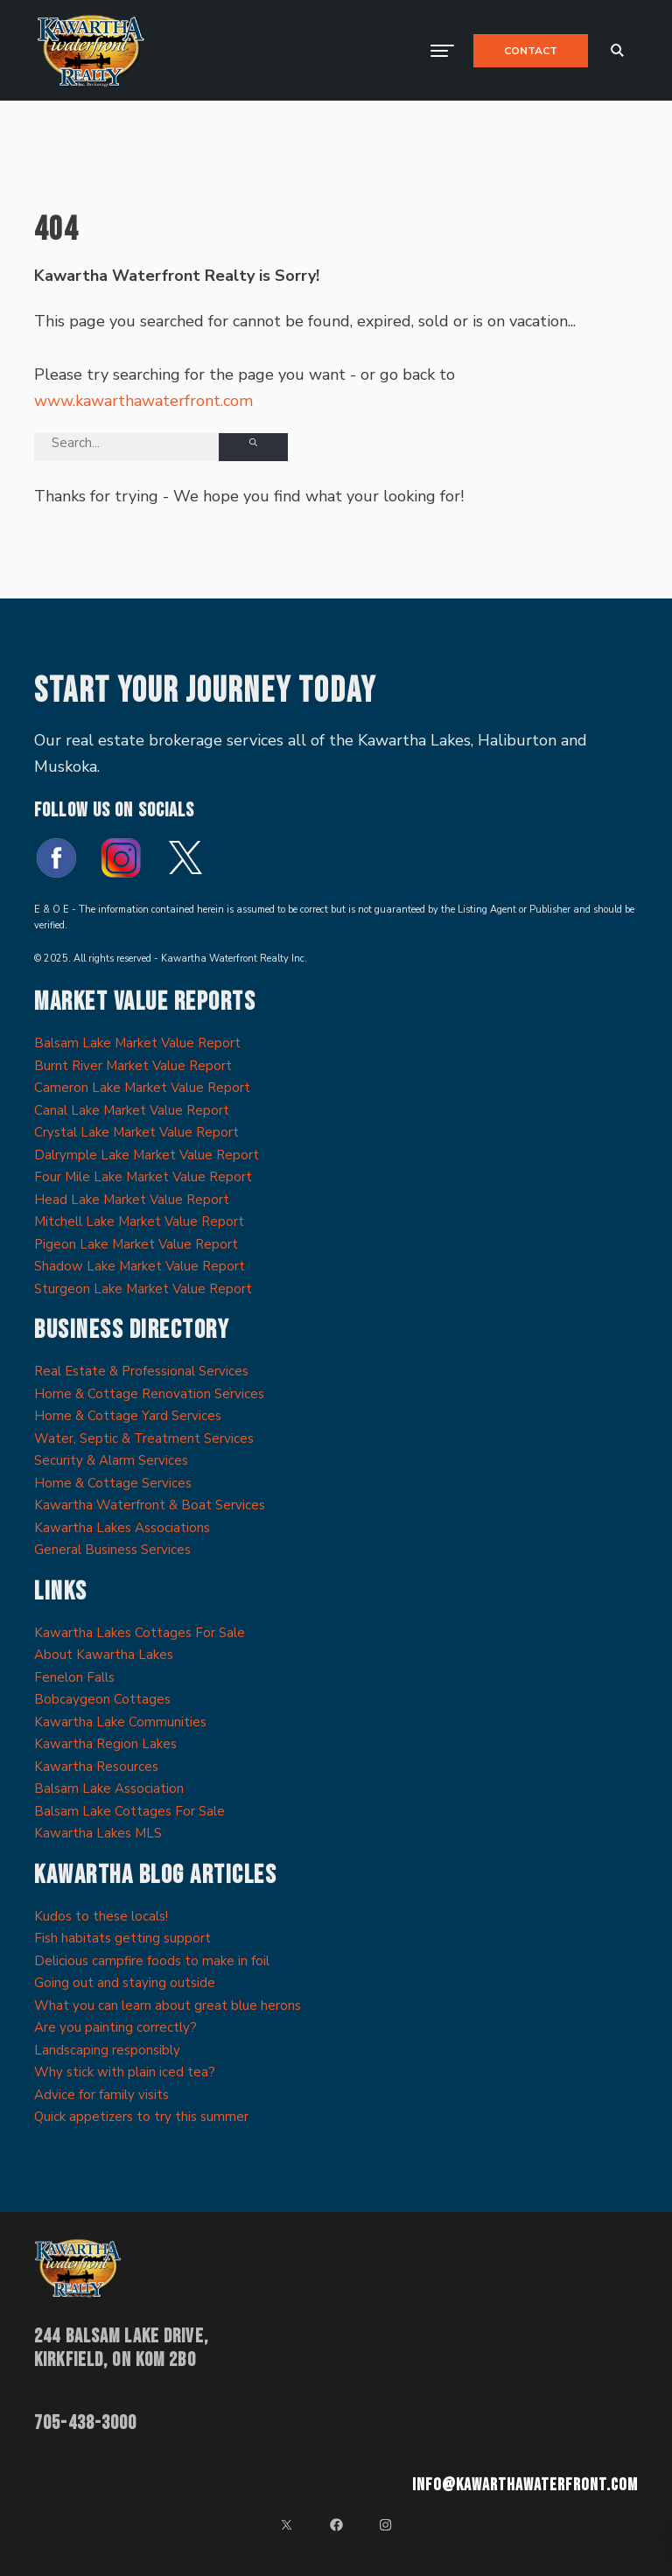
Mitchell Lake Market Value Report (139, 1221)
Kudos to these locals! (101, 1916)
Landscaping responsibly (107, 2050)
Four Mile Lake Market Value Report (143, 1177)
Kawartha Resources (96, 1766)
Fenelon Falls (74, 1677)
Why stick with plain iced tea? (124, 2072)
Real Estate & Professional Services (141, 1371)
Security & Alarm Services (111, 1460)
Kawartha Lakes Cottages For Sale (139, 1633)
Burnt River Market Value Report (133, 1065)
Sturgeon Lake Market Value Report (143, 1289)
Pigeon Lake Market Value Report (136, 1244)
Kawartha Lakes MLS (98, 1833)
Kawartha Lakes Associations (122, 1527)
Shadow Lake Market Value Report (139, 1266)
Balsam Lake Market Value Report (137, 1043)
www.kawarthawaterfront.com (143, 400)
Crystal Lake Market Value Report (136, 1132)
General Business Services (112, 1549)
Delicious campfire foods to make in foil (152, 1961)
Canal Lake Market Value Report (131, 1110)
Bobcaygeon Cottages (102, 1699)
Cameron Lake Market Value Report (142, 1087)
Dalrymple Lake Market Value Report (146, 1155)
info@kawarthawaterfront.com (525, 2485)
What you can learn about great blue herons (167, 2005)
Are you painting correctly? (115, 2027)
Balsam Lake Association (109, 1788)
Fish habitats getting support (122, 1938)
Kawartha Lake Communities (120, 1722)
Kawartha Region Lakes (105, 1744)
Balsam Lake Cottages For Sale (129, 1811)
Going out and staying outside (124, 1983)
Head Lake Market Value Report (131, 1199)
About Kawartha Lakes (103, 1654)
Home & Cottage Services (113, 1483)
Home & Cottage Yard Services (127, 1415)
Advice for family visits (101, 2095)
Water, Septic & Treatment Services (144, 1438)
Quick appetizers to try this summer (141, 2116)
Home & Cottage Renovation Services (149, 1394)
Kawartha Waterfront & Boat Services (149, 1505)
